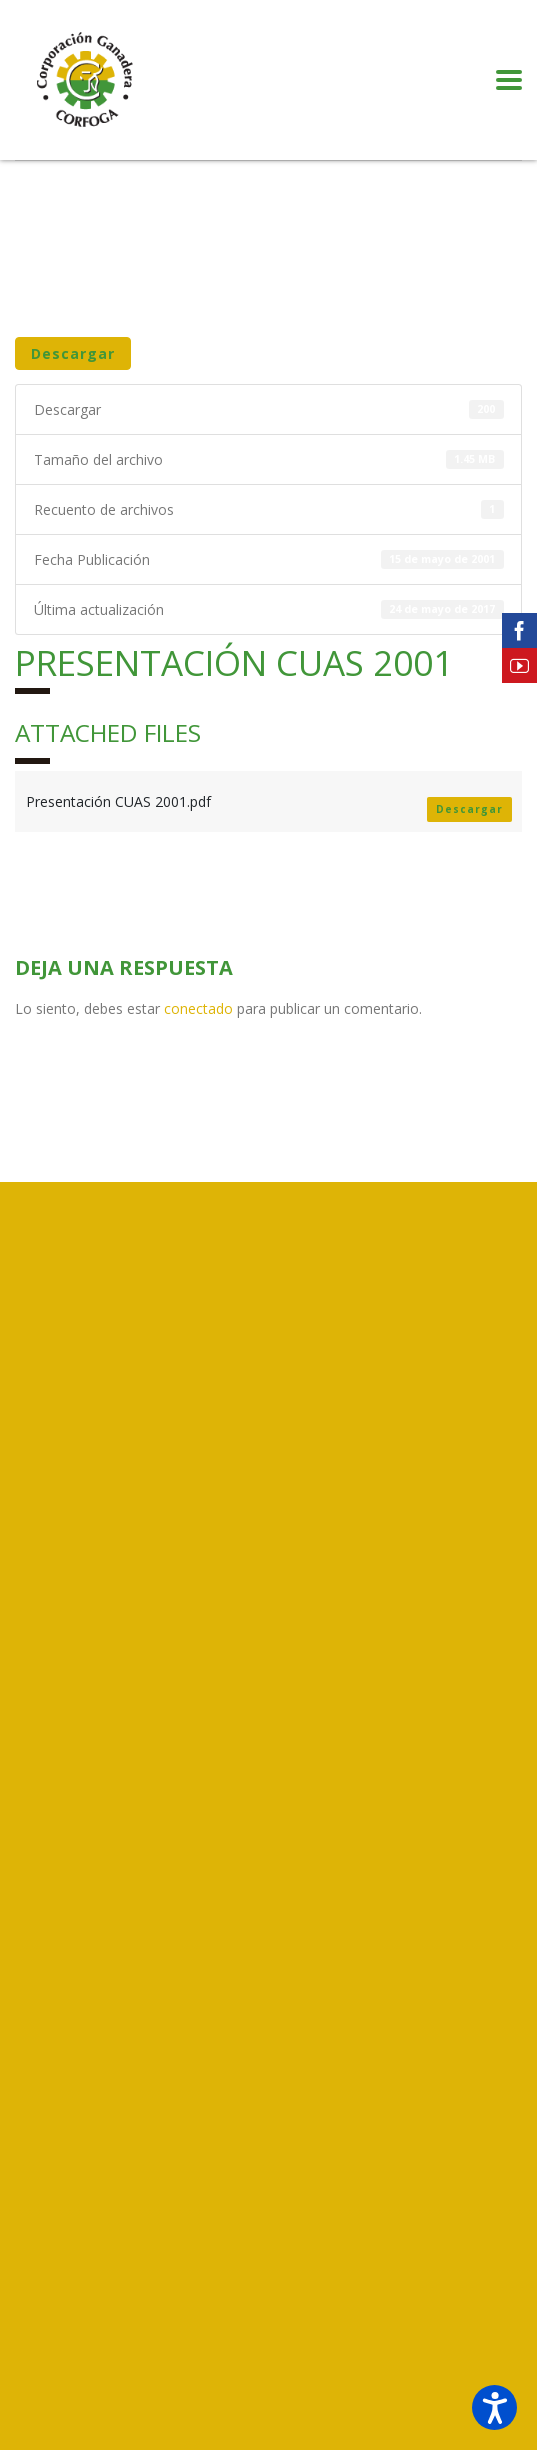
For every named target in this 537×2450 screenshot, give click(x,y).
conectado (198, 1008)
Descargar (73, 353)
